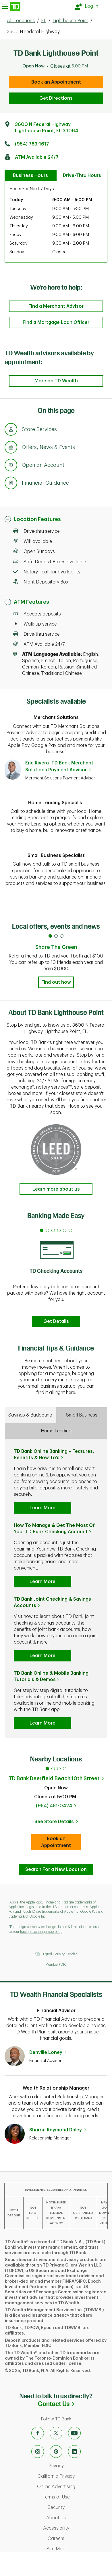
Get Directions (56, 98)
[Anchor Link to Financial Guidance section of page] (11, 484)
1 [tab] (47, 1768)
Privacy (79, 2466)
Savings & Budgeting (30, 1415)
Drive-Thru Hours (82, 175)
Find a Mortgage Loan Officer (56, 322)
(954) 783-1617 (32, 144)
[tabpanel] (56, 1276)
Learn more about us (56, 1189)
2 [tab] (53, 1768)
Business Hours (30, 175)
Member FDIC (56, 1964)
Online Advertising (73, 2486)
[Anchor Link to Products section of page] (11, 466)
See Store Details (57, 1823)
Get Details (56, 1321)
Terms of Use (76, 2497)
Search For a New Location (56, 1869)
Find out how (56, 982)
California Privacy (73, 2476)
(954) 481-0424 (54, 1805)
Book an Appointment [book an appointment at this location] (56, 82)
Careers (78, 2538)
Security (78, 2507)
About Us (77, 2517)
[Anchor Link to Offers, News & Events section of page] (11, 448)
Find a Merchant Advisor (56, 306)
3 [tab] (59, 1768)
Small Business (81, 1415)
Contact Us (75, 2404)
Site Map (78, 2549)
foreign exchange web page (41, 1931)
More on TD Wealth (56, 381)
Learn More (42, 1508)
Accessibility (76, 2528)
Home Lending (56, 1431)
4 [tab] (64, 1768)
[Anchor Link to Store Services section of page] (11, 430)
